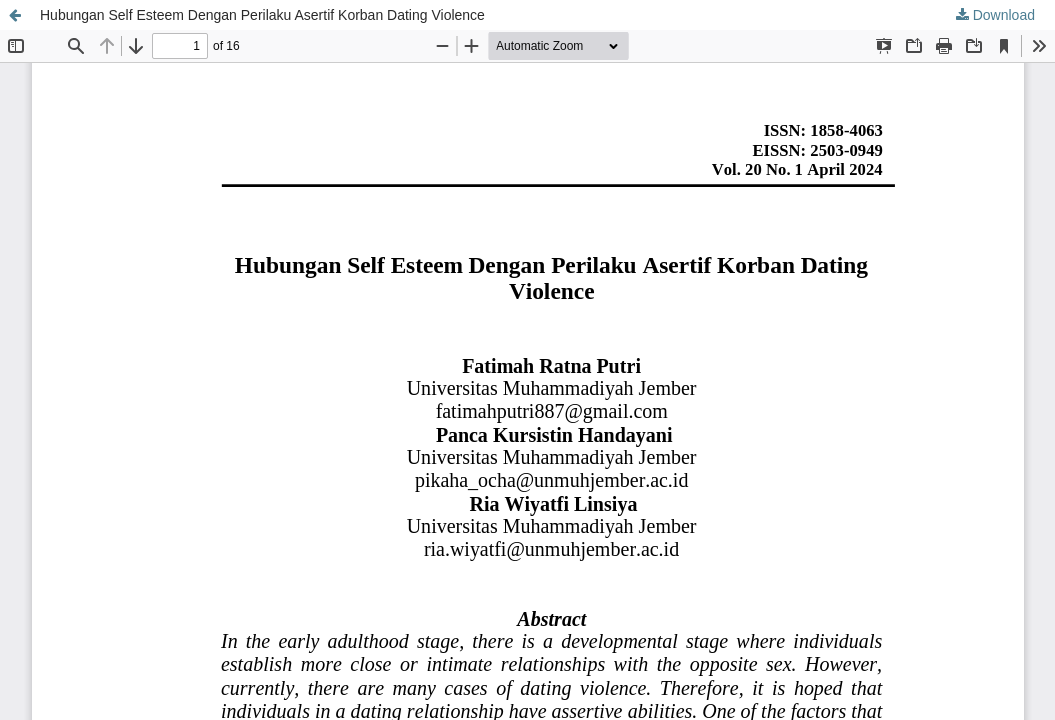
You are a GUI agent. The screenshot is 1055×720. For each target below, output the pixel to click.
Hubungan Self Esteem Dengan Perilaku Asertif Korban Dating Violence (262, 15)
